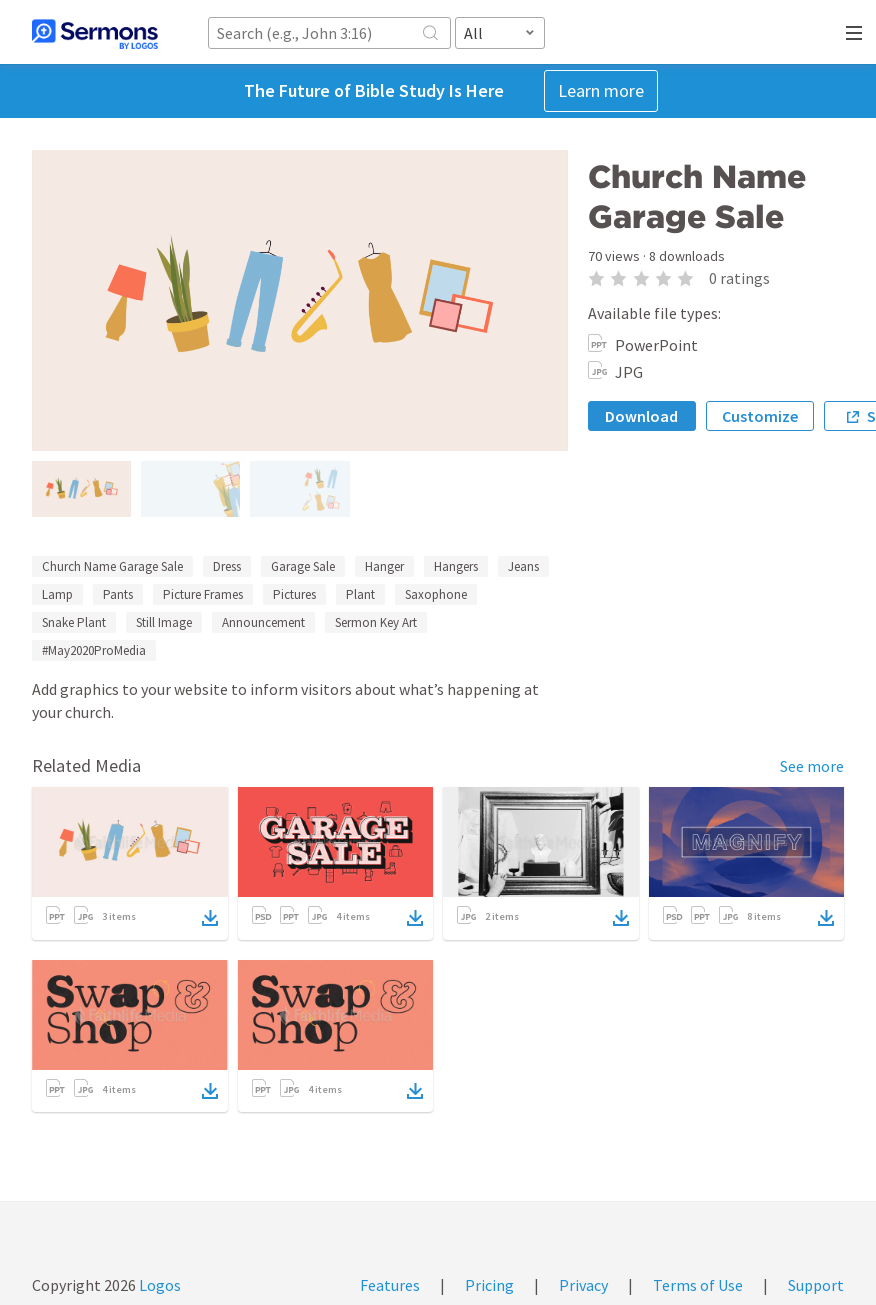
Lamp (57, 594)
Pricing (489, 1285)
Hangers (456, 566)
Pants (118, 594)
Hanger (384, 566)
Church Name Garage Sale (112, 566)
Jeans (523, 566)
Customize (760, 416)
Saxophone (436, 594)
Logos (158, 1285)
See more (812, 766)
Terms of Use (698, 1285)
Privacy (583, 1285)
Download (641, 416)
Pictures (294, 594)
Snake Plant (74, 622)
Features (390, 1285)
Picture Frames (203, 594)
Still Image (164, 622)
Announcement (263, 622)
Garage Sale (303, 566)
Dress (227, 566)
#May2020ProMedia (94, 650)
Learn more (601, 90)
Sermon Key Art (376, 622)
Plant (360, 594)
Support (816, 1285)
